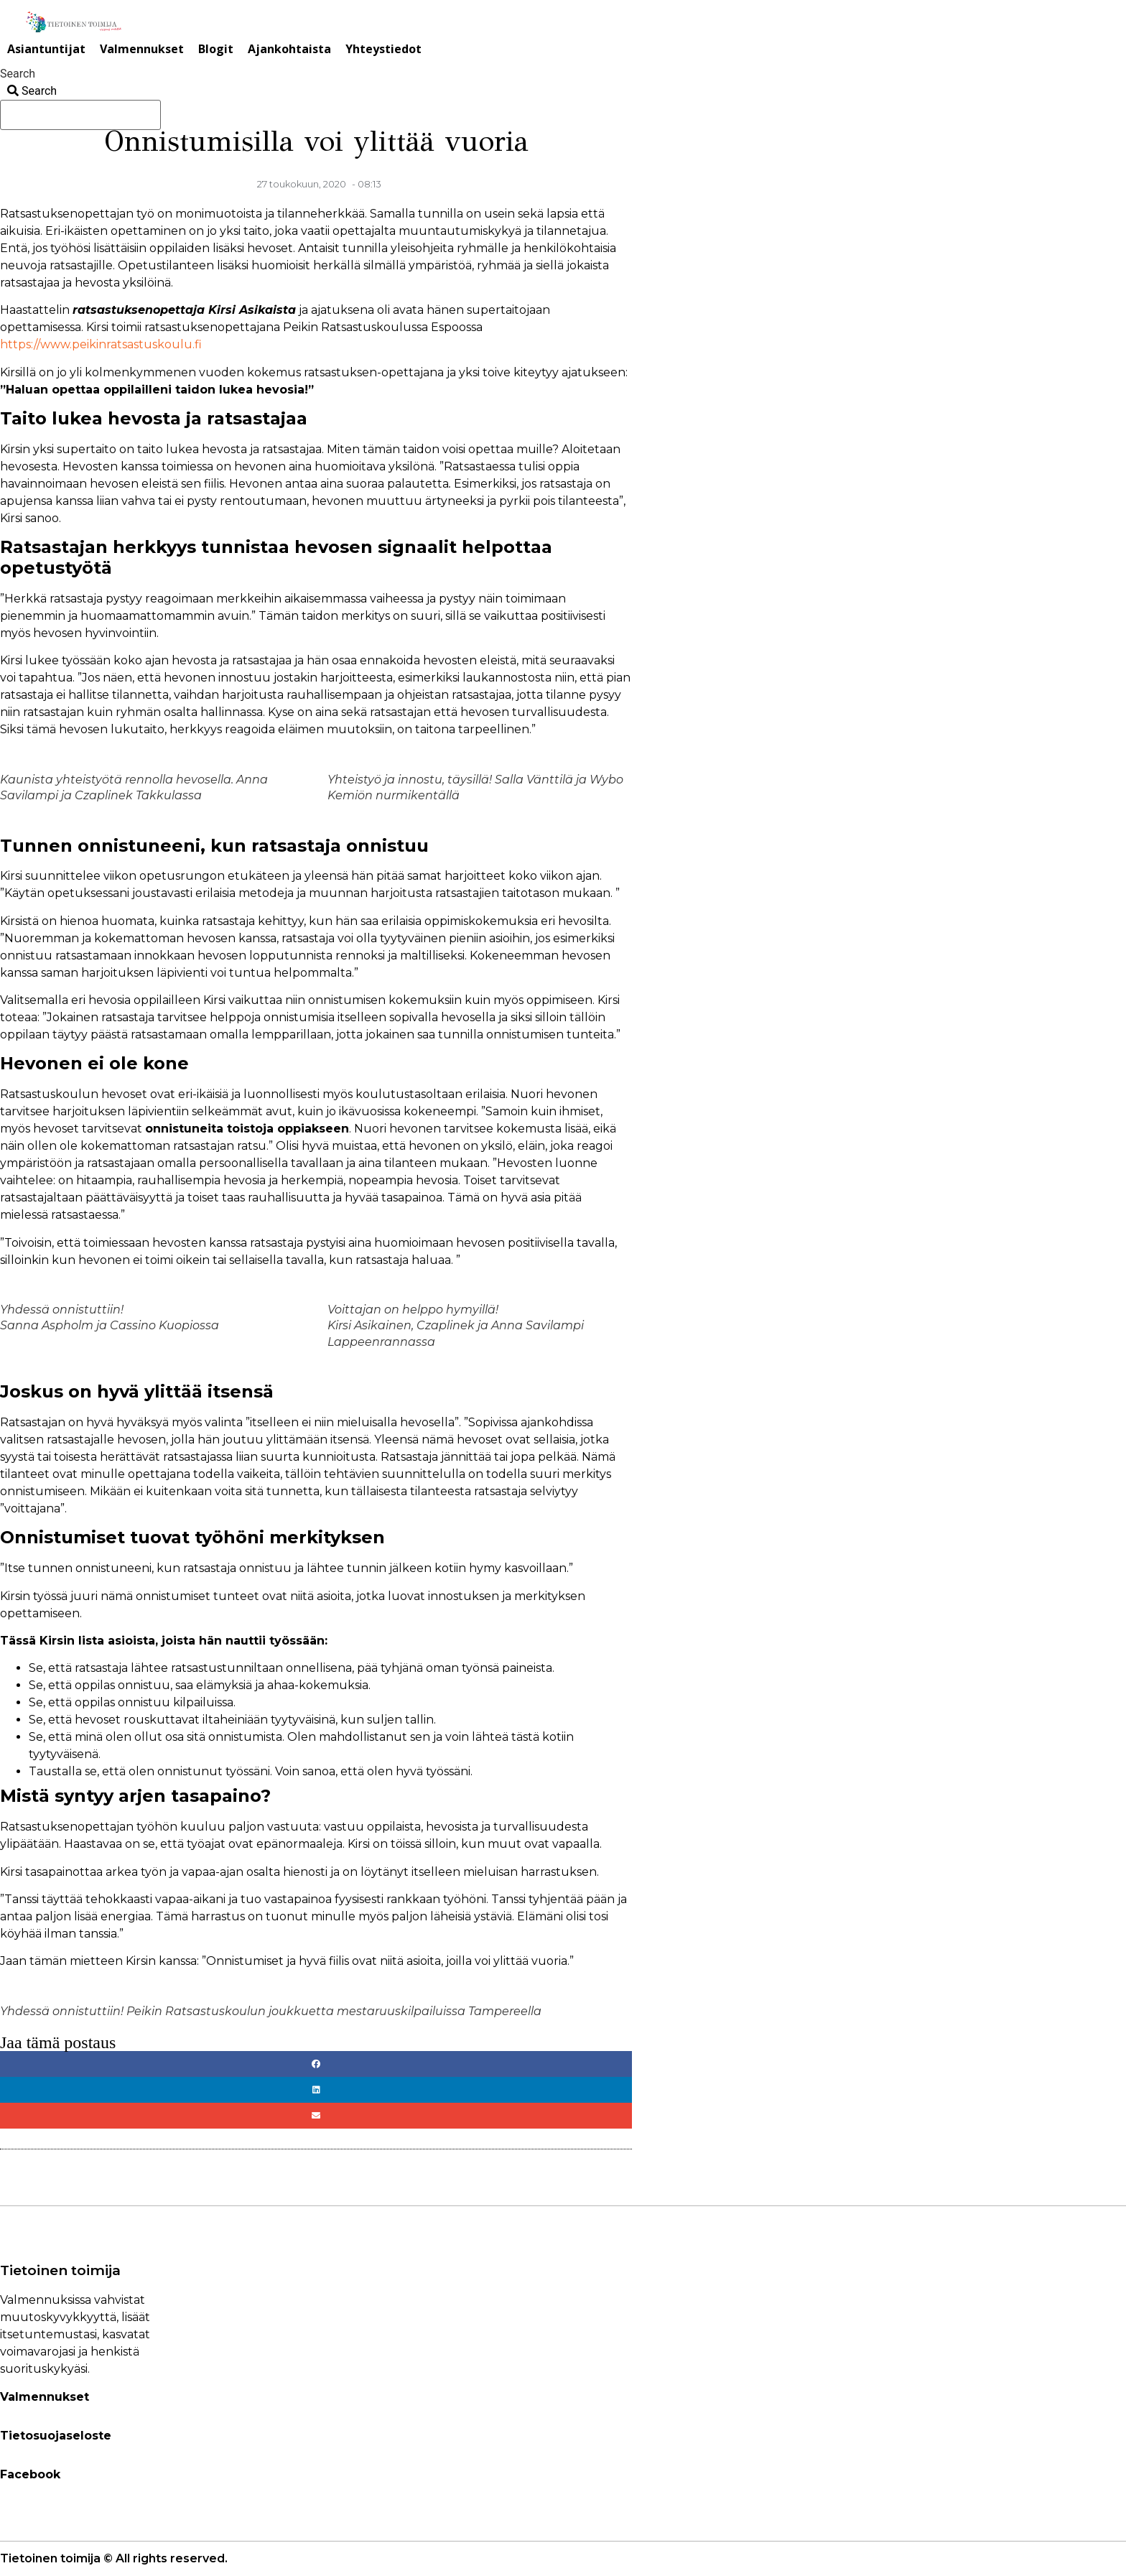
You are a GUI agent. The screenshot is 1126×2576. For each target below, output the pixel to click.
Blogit (215, 49)
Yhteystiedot (383, 49)
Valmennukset (142, 49)
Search (17, 74)
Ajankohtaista (289, 49)
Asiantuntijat (46, 49)
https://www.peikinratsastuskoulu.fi (101, 344)
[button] (316, 2064)
